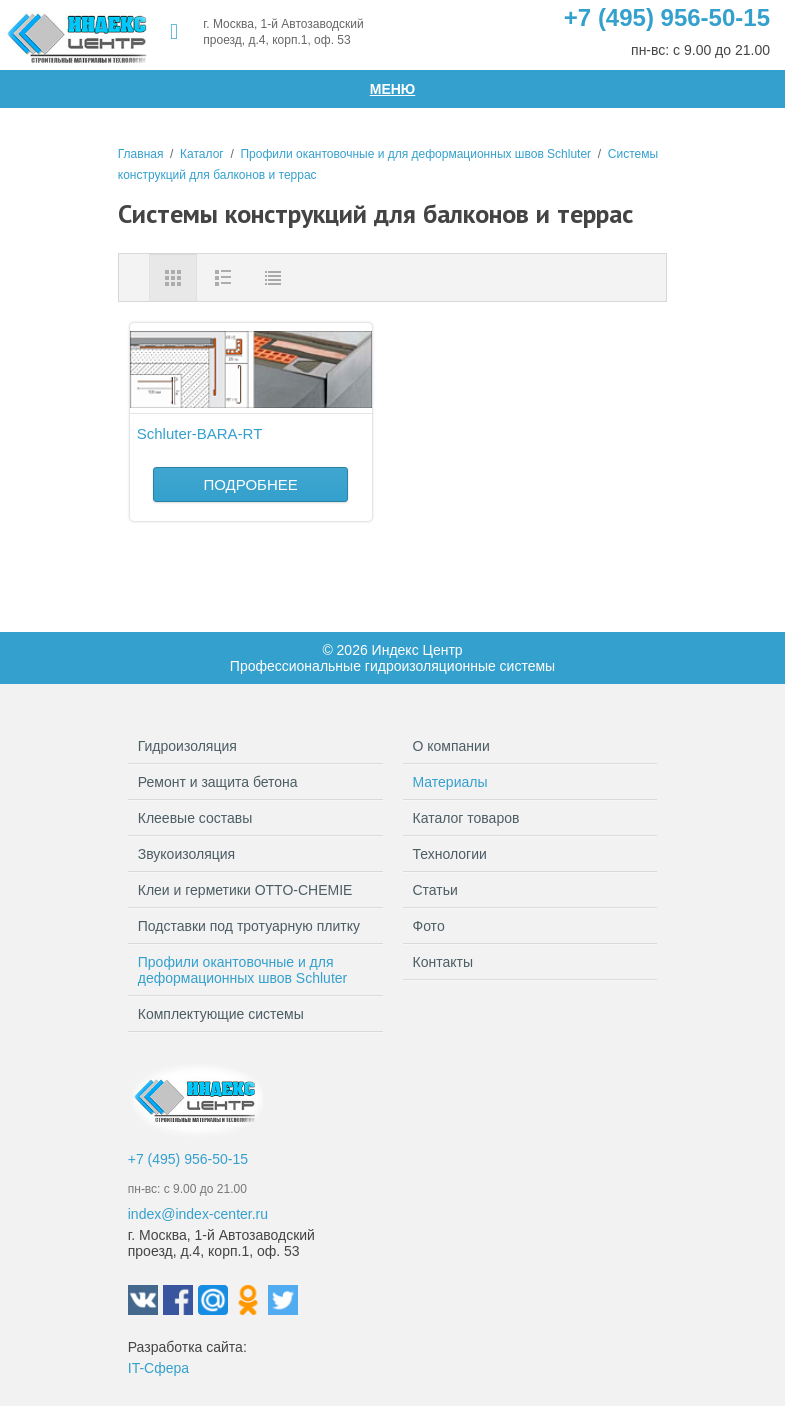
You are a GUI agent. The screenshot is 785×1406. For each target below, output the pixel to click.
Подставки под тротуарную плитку (255, 931)
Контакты (443, 962)
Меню (393, 89)
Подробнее (250, 484)
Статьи (435, 890)
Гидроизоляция (255, 746)
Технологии (450, 854)
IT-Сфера (158, 1368)
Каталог (202, 154)
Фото (429, 926)
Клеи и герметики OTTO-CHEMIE (255, 890)
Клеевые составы (255, 818)
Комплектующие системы (255, 1014)
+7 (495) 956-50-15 (667, 17)
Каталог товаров (466, 818)
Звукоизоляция (255, 854)
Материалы (450, 782)
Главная (141, 154)
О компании (451, 746)
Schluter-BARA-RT (200, 433)
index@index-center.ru (198, 1214)
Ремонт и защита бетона (255, 782)
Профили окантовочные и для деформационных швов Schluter (415, 154)
